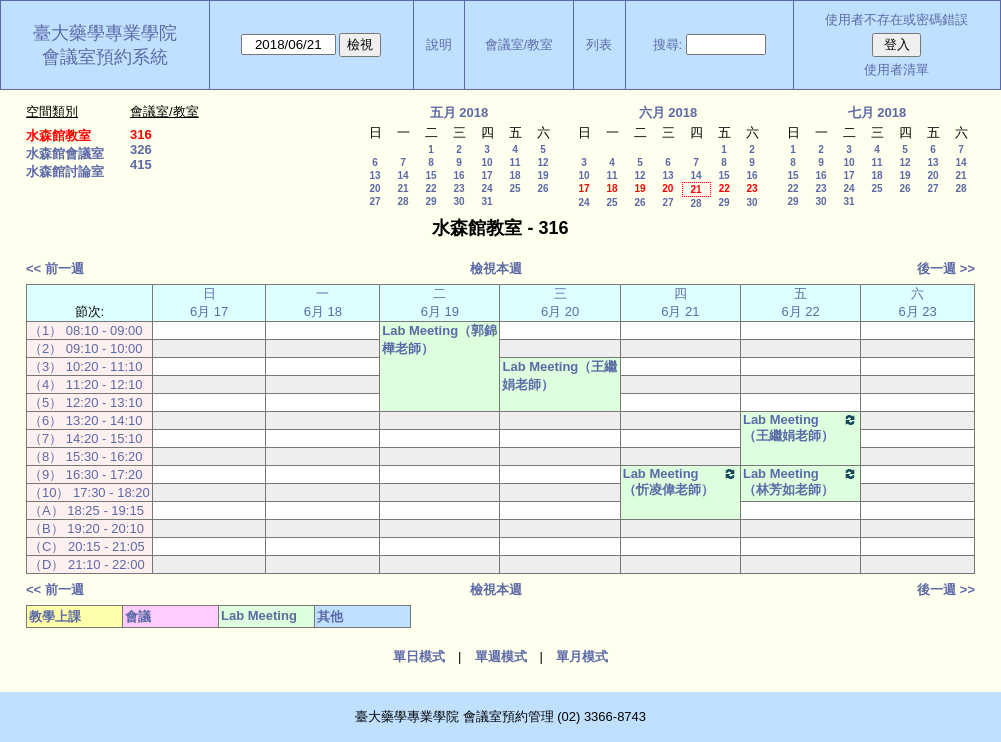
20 (374, 188)
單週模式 (501, 656)
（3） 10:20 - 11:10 (85, 366)
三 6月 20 (560, 302)
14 (402, 175)
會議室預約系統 (105, 57)
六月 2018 (668, 112)
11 (514, 162)
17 (486, 175)
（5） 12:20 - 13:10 (85, 402)
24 (486, 188)
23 (458, 188)
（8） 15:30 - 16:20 (85, 456)
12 (542, 162)
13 (374, 175)
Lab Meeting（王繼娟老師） (559, 375)
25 (514, 188)
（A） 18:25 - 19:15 (86, 510)
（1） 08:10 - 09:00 (85, 330)
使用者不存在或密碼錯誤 (896, 19)
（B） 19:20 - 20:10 (86, 528)
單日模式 (419, 656)
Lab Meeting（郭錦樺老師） (439, 339)
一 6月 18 (323, 302)
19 (542, 175)
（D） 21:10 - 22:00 (87, 564)
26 (542, 188)
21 (402, 188)
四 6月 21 (680, 302)
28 (402, 201)
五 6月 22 (800, 302)
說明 (439, 44)
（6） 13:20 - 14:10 (85, 420)
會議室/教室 (519, 44)
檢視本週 (496, 268)
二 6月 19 (440, 302)
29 (430, 201)
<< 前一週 (55, 268)
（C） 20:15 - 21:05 (87, 546)
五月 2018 (459, 112)
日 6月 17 (209, 302)
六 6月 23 (917, 302)
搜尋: (668, 44)
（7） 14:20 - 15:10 (85, 438)
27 (374, 201)
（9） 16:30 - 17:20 (85, 474)
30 (458, 201)
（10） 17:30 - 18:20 (89, 492)
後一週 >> (946, 268)
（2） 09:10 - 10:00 (85, 348)
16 (458, 175)
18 (514, 175)
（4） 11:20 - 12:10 (85, 384)
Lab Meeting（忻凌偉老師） (680, 481)
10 (486, 162)
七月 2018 (877, 112)
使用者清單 (896, 69)
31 (486, 201)
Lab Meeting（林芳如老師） (800, 481)
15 (430, 175)
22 (430, 188)
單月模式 (582, 656)
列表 (599, 44)
